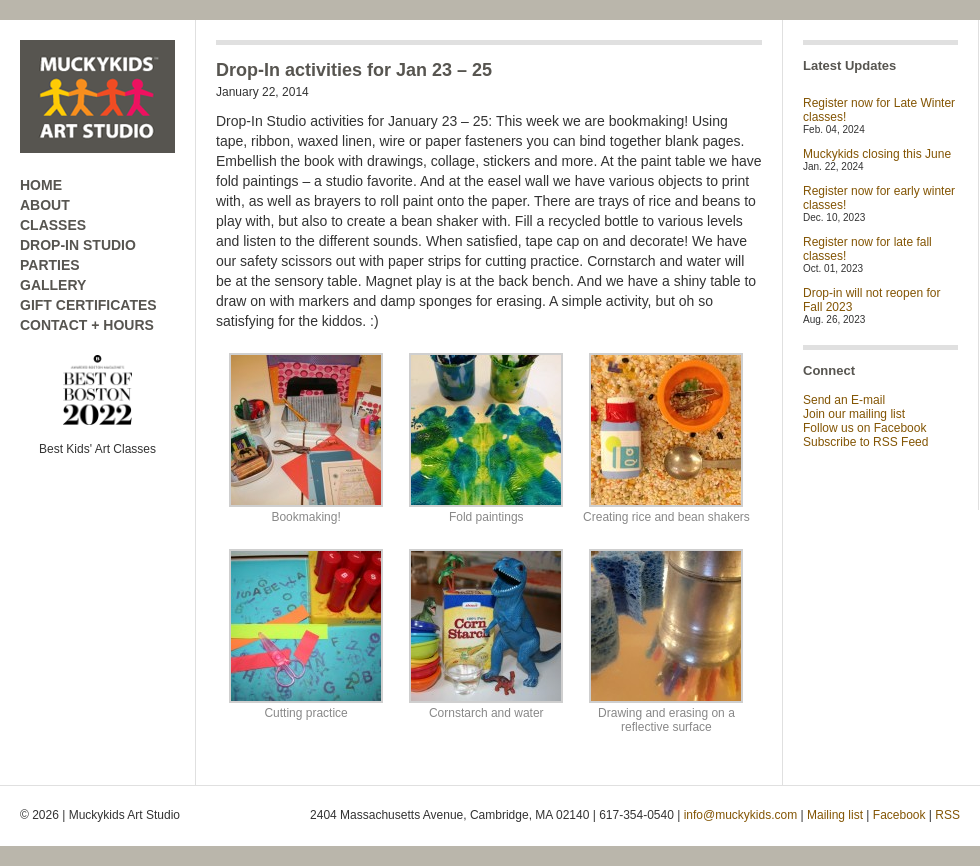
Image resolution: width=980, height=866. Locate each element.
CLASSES (53, 225)
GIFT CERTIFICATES (88, 305)
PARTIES (50, 265)
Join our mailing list (854, 414)
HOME (41, 185)
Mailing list (835, 815)
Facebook (899, 815)
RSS (947, 815)
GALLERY (53, 285)
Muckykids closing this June (877, 154)
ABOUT (45, 205)
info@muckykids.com (741, 815)
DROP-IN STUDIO (78, 245)
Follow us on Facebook (864, 428)
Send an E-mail (844, 400)
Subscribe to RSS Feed (865, 442)
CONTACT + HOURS (87, 325)
